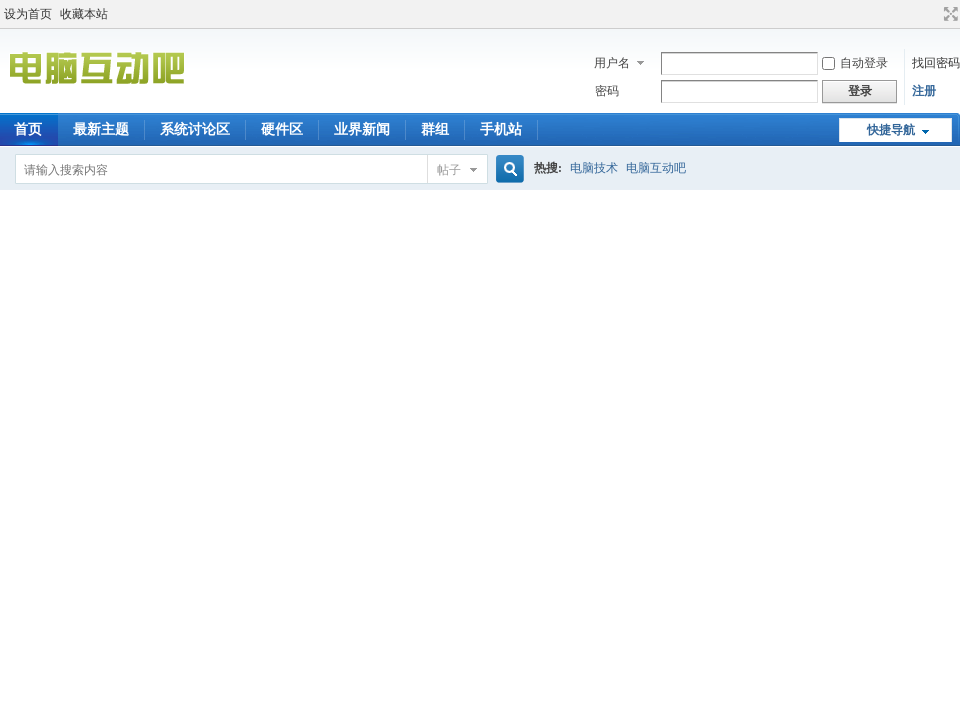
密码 (607, 91)
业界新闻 (362, 129)
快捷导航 (891, 130)
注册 (924, 91)
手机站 (501, 129)
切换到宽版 (948, 14)
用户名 (612, 63)
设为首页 (28, 14)
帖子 (449, 170)
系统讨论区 (195, 129)
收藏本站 (84, 14)
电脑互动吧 (656, 168)
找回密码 (936, 63)
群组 (435, 129)
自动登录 (855, 63)
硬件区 (282, 129)
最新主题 (101, 129)
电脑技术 (594, 168)
